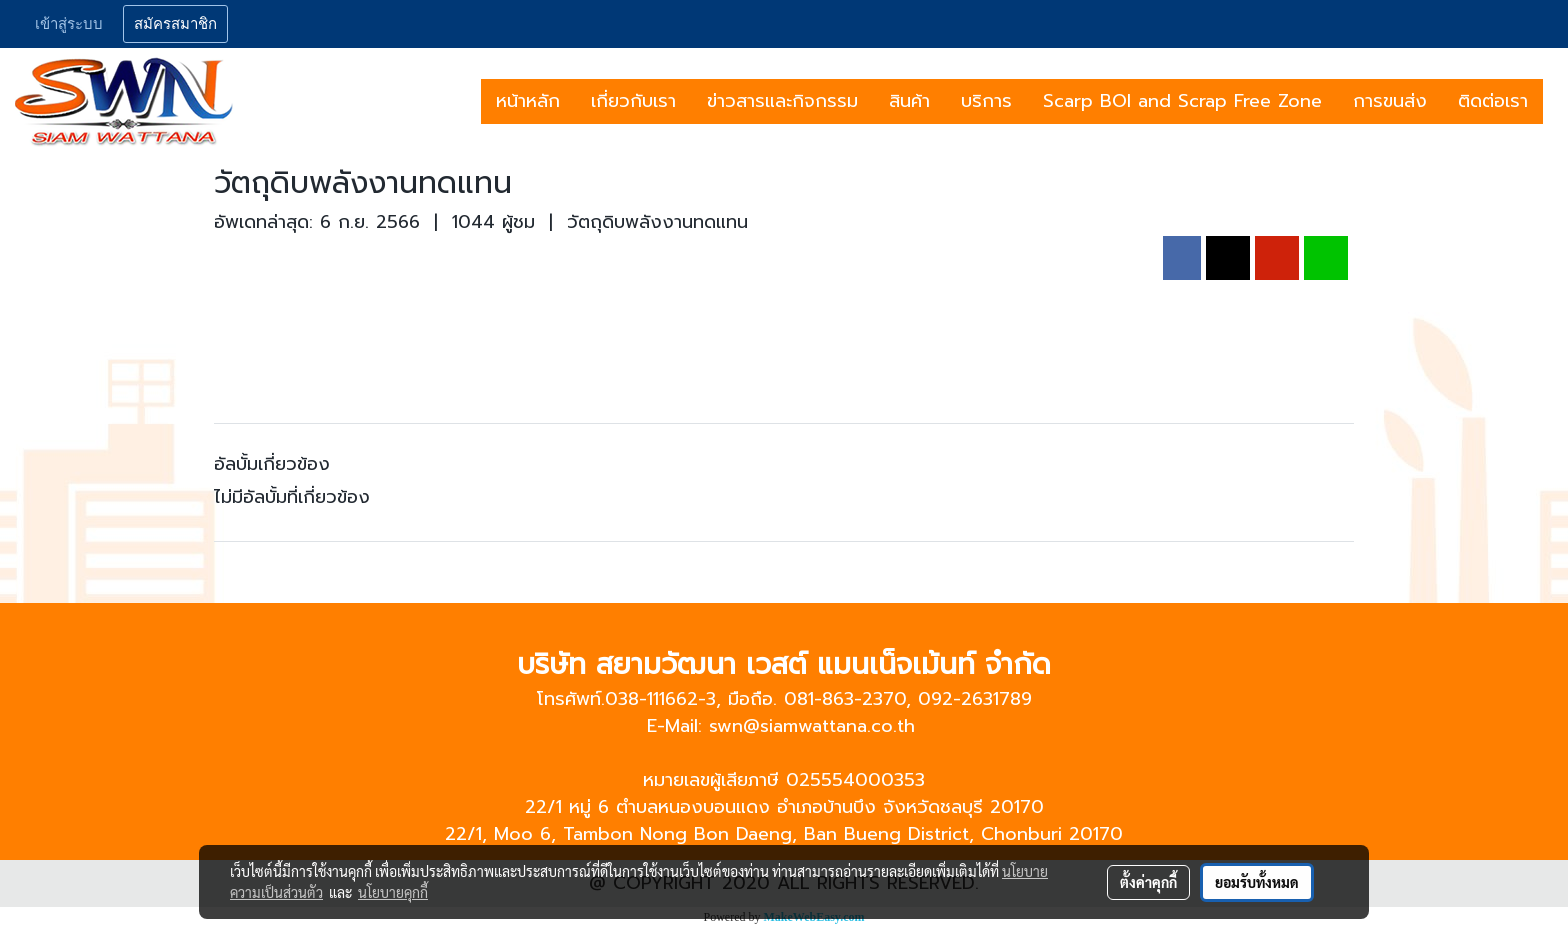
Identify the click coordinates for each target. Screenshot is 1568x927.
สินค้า (909, 101)
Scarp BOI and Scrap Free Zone (1182, 101)
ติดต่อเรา (1493, 101)
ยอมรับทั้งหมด (1257, 882)
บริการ (986, 101)
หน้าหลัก (528, 101)
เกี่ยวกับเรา (633, 101)
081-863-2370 (845, 699)
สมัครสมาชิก (175, 24)
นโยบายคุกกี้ (393, 892)
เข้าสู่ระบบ (69, 24)
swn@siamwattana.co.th (812, 726)
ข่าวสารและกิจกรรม (782, 101)
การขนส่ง (1390, 101)
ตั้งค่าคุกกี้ (1148, 882)
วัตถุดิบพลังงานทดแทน (657, 222)
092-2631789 (975, 699)
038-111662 (651, 699)
